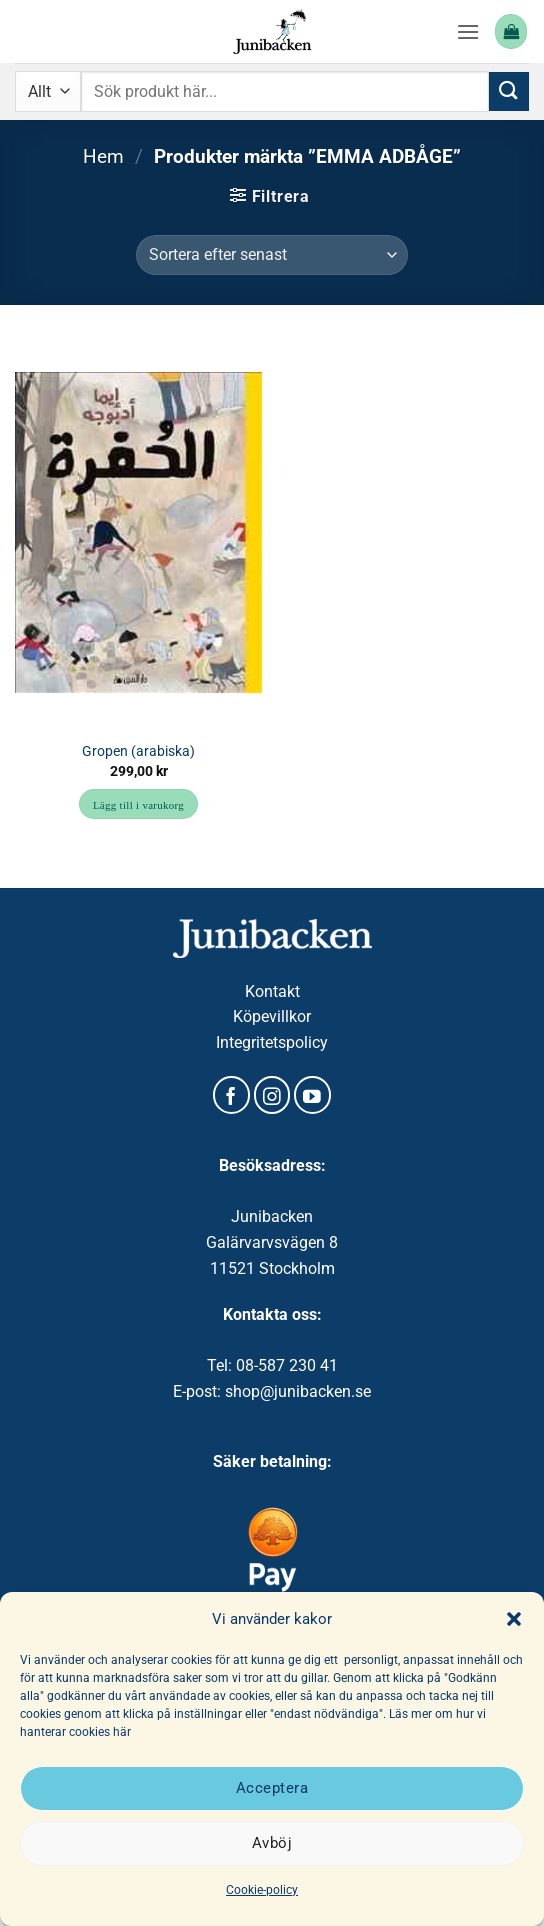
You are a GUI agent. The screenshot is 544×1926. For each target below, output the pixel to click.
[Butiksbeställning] (272, 255)
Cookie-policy (262, 1890)
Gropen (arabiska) (138, 751)
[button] (514, 1619)
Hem (103, 156)
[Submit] (509, 91)
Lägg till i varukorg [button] (138, 805)
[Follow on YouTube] (312, 1095)
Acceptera (272, 1788)
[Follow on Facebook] (231, 1095)
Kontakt (272, 991)
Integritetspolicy (272, 1042)
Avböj (272, 1843)
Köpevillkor (272, 1016)
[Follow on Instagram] (272, 1095)
